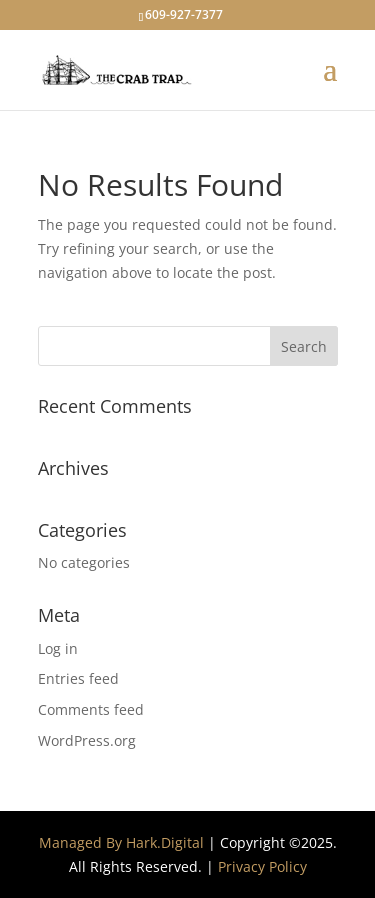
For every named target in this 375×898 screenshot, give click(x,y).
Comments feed (91, 709)
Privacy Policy (262, 866)
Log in (58, 648)
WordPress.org (87, 740)
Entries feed (78, 678)
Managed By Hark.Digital (121, 842)
